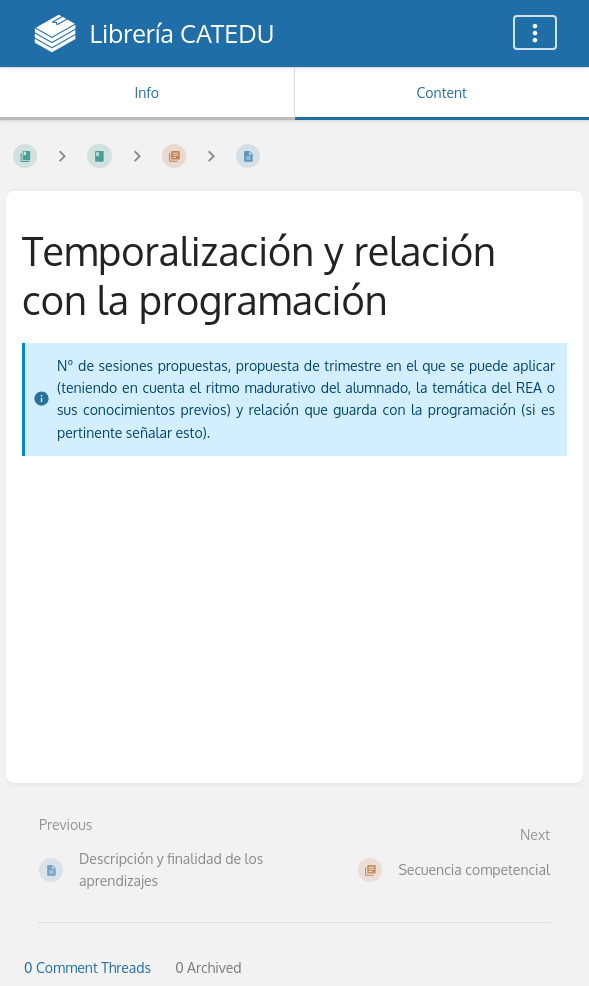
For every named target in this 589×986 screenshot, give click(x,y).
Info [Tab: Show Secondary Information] (146, 92)
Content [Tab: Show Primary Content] (442, 92)
